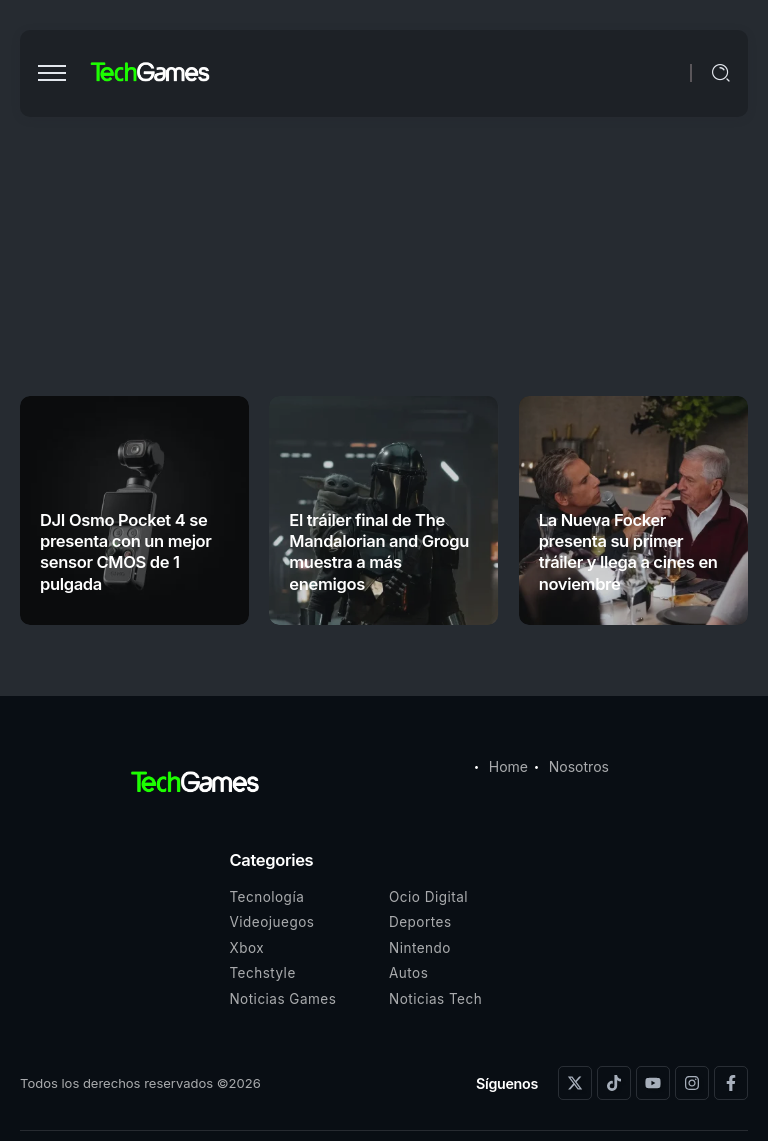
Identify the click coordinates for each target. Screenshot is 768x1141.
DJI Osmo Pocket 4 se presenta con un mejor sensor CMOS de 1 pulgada (126, 552)
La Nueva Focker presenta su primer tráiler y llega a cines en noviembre (628, 552)
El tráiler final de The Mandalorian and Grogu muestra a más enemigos (379, 552)
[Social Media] (575, 1083)
